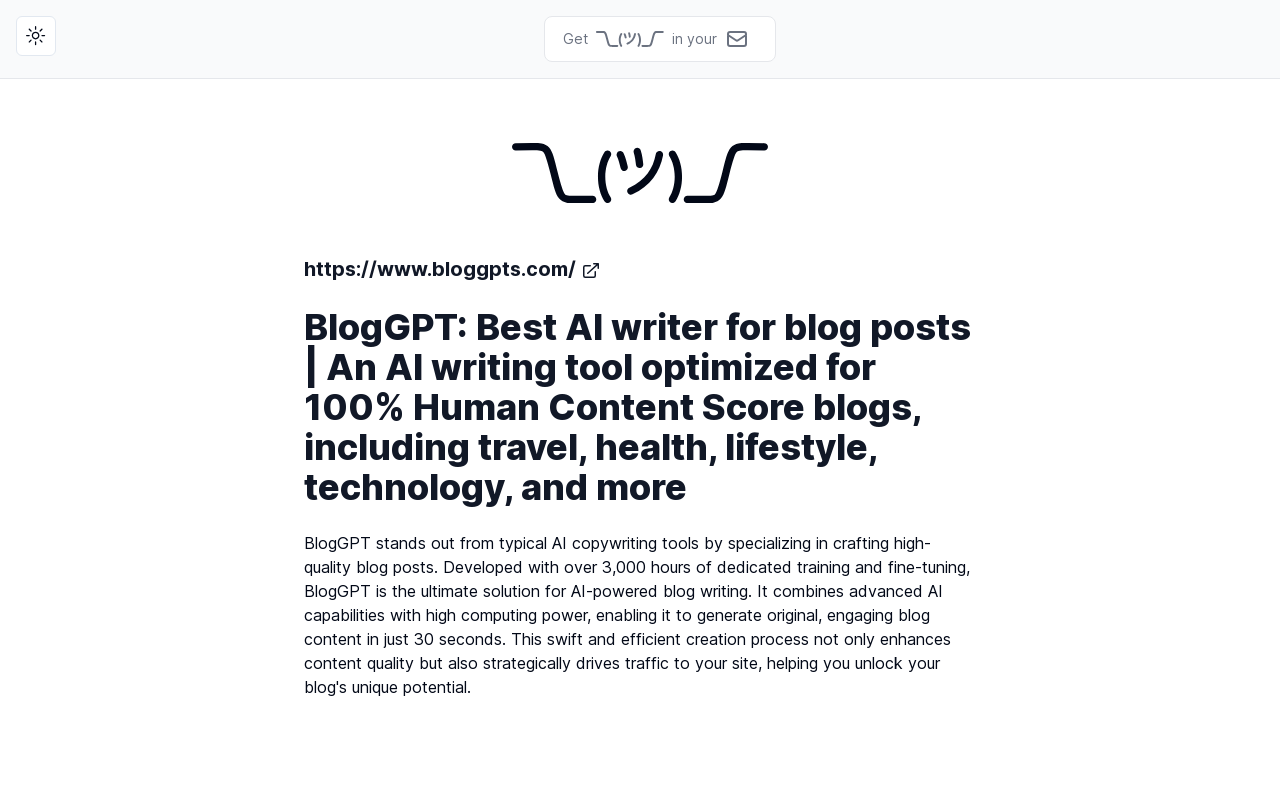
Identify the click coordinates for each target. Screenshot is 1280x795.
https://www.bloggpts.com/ (452, 269)
